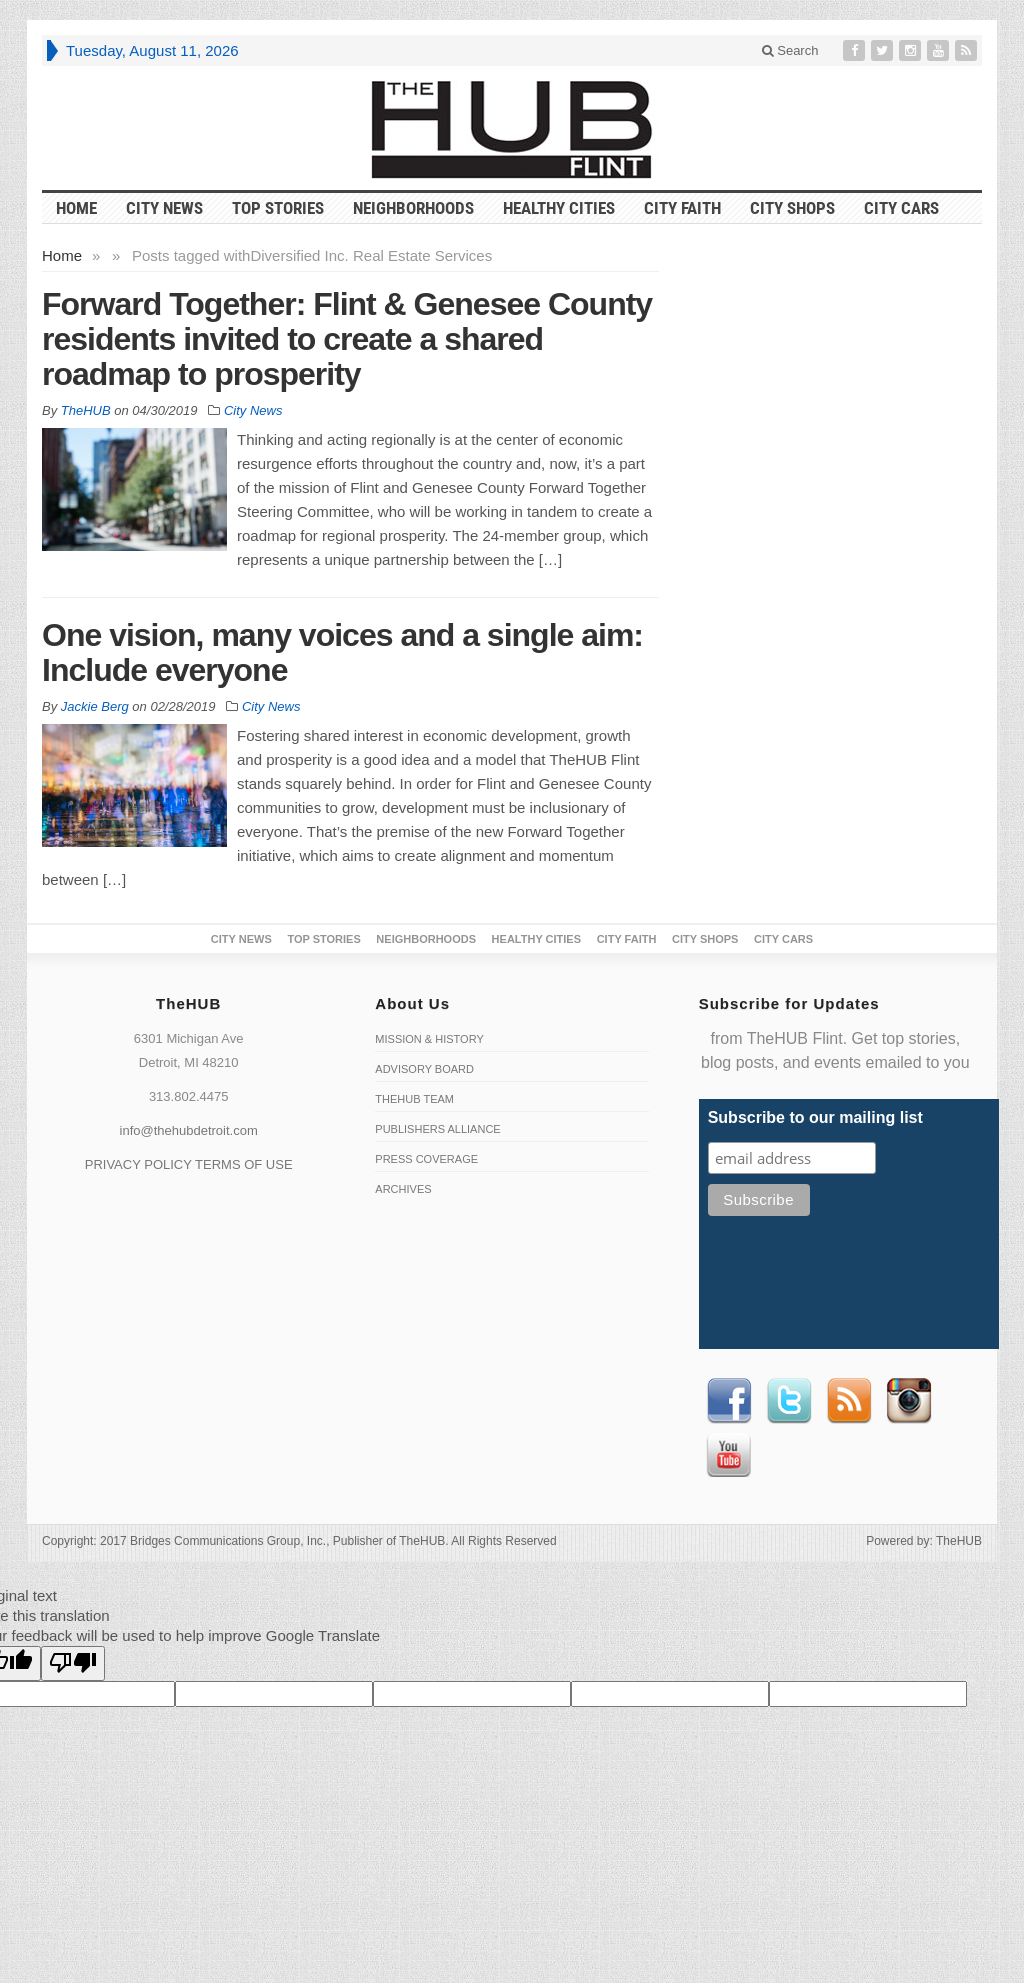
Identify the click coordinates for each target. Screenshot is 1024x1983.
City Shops (792, 208)
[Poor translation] (73, 1663)
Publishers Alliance (437, 1129)
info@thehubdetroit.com (189, 1130)
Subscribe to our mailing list (815, 1117)
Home (62, 255)
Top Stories (278, 208)
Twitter (789, 1401)
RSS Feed (849, 1401)
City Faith (682, 208)
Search (790, 50)
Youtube (729, 1455)
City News (164, 208)
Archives (403, 1189)
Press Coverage (426, 1159)
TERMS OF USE (244, 1164)
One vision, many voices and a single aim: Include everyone (342, 652)
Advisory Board (424, 1069)
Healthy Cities (559, 208)
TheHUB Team (414, 1099)
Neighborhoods (413, 208)
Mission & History (429, 1039)
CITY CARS (901, 208)
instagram (909, 1401)
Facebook (729, 1401)
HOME (76, 208)
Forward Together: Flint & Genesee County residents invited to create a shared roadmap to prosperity (347, 339)
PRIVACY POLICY (138, 1164)
